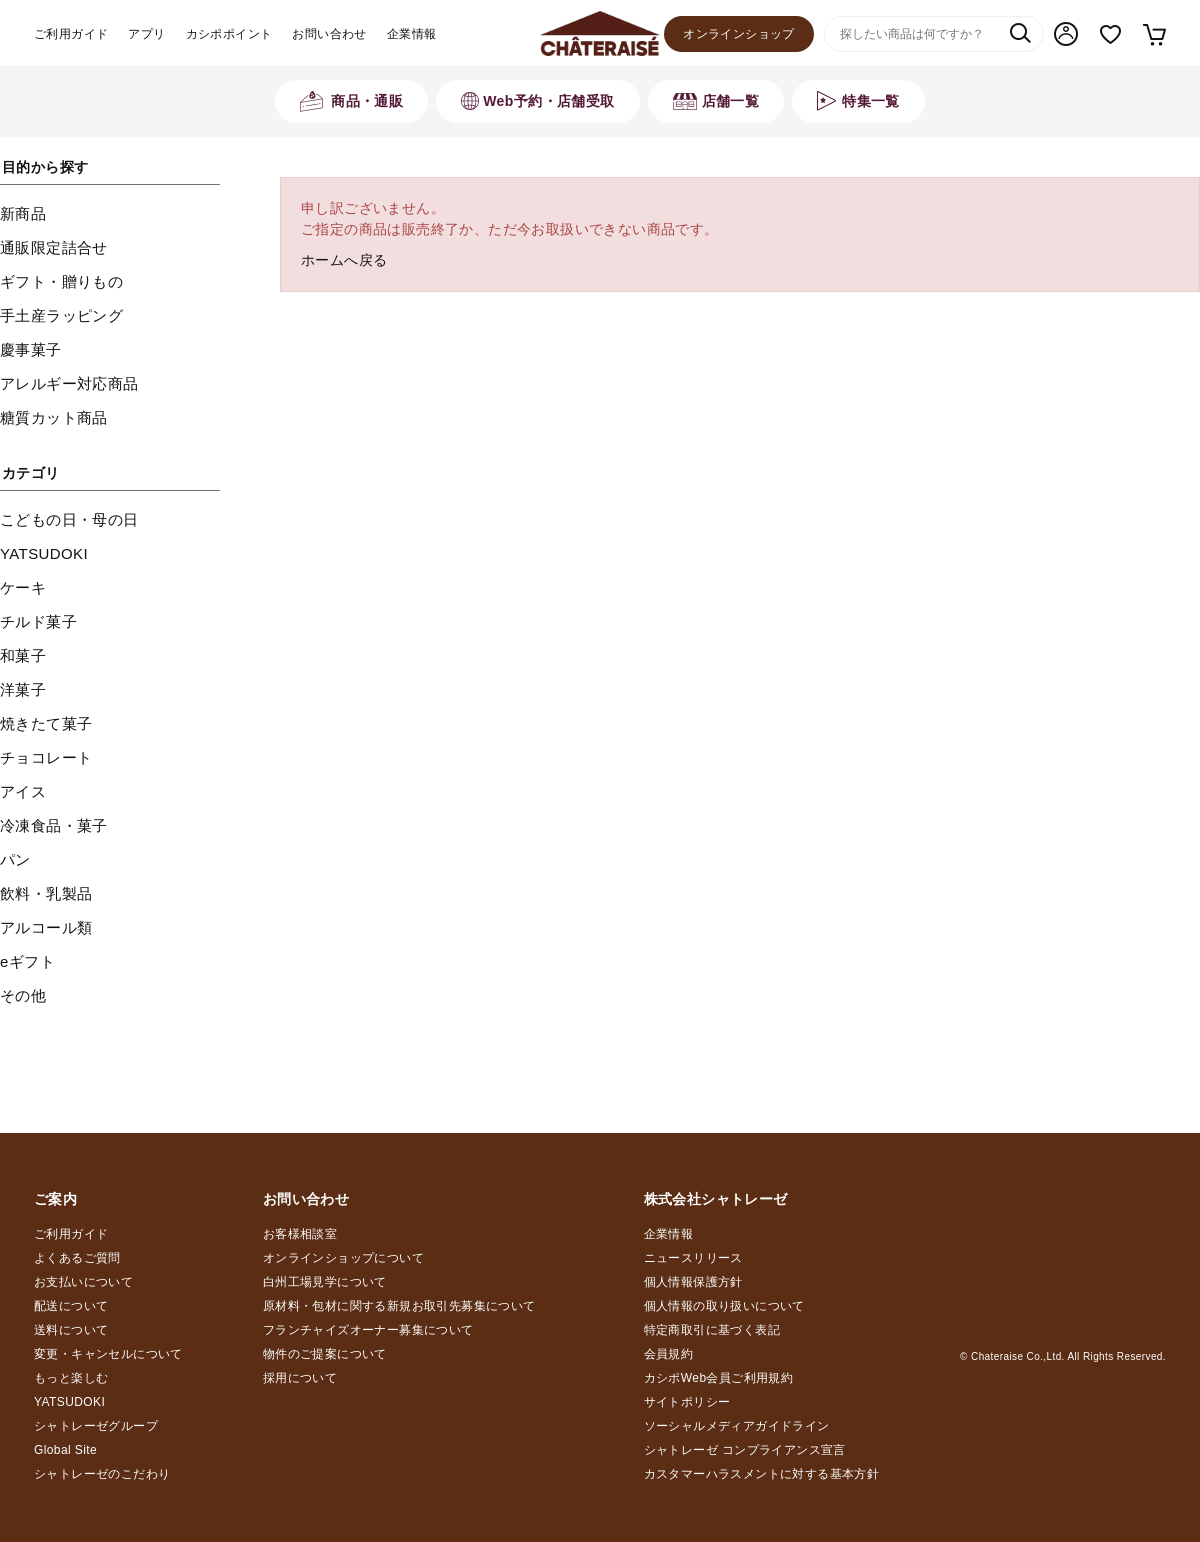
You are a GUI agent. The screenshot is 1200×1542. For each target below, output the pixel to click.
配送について (71, 1306)
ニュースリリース (693, 1258)
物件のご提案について (325, 1354)
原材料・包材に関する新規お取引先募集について (399, 1306)
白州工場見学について (325, 1282)
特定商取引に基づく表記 (712, 1330)
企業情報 (412, 34)
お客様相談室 (300, 1234)
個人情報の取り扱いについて (724, 1306)
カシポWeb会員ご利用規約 (719, 1378)
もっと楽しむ (71, 1378)
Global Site (65, 1450)
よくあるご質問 (77, 1258)
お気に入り (1110, 34)
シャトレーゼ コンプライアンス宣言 (745, 1450)
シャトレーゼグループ (96, 1426)
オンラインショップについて (343, 1258)
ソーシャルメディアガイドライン (737, 1426)
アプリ (146, 34)
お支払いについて (83, 1282)
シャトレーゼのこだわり (102, 1474)
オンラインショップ (739, 34)
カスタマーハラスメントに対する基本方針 (762, 1474)
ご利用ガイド (71, 34)
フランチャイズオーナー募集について (368, 1330)
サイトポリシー (687, 1402)
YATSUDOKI (69, 1402)
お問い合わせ (329, 34)
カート (1153, 34)
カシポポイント (229, 34)
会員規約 (669, 1354)
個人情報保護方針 (693, 1282)
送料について (71, 1330)
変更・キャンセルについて (108, 1354)
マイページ (1066, 34)
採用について (300, 1378)
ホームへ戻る (344, 260)
